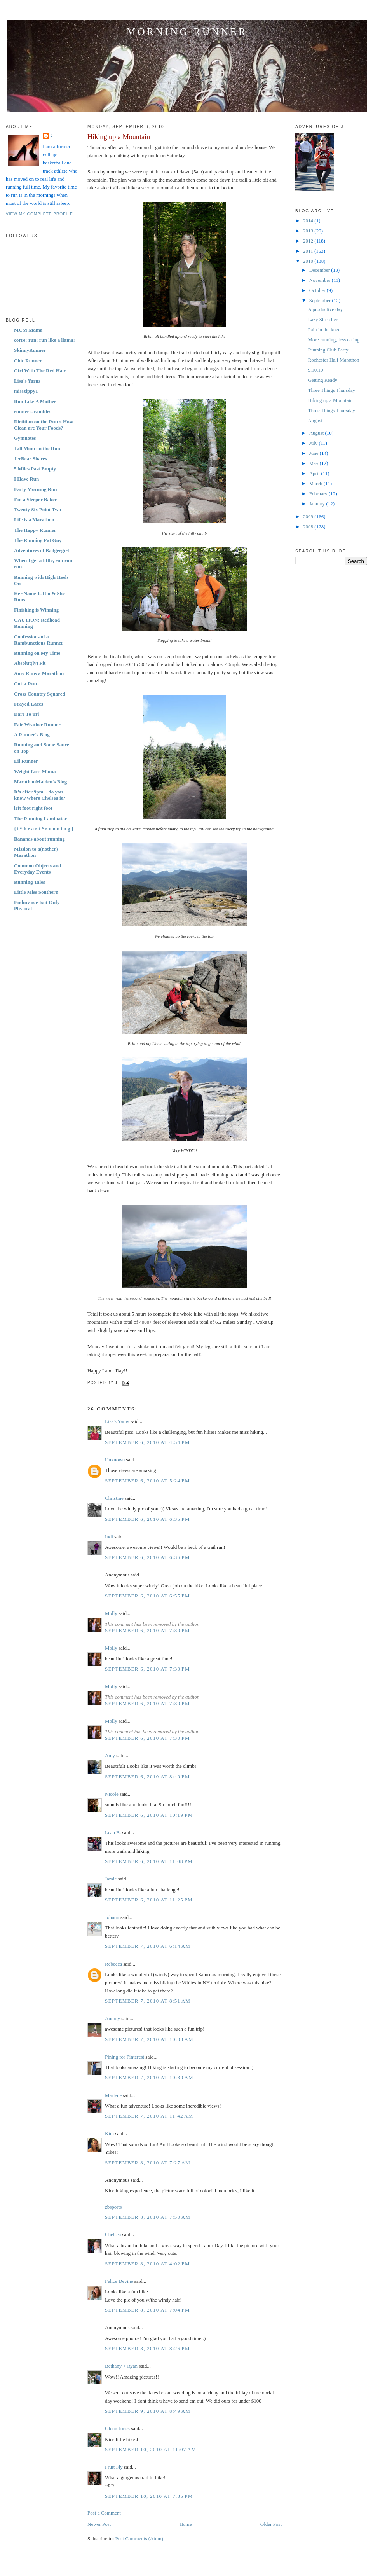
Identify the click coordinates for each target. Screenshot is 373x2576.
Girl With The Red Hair (40, 371)
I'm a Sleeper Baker (35, 499)
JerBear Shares (30, 458)
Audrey (112, 2018)
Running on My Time (37, 653)
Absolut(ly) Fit (29, 663)
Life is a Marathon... (36, 520)
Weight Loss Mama (35, 771)
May (314, 463)
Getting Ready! (323, 380)
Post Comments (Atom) (139, 2538)
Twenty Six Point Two (37, 509)
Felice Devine (119, 2281)
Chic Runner (28, 361)
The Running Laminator (40, 818)
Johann (112, 1917)
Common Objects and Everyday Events (37, 869)
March (316, 483)
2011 (308, 251)
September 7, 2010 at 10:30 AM (149, 2077)
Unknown (115, 1460)
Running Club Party (328, 350)
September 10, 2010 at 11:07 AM (150, 2449)
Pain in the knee (324, 329)
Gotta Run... (27, 684)
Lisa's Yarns (27, 381)
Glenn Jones (117, 2428)
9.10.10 (315, 370)
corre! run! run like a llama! (44, 340)
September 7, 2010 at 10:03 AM (149, 2039)
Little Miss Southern (36, 892)
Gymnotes (25, 438)
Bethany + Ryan (121, 2366)
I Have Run (26, 479)
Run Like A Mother (35, 401)
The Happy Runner (35, 530)
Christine (114, 1498)
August (315, 420)
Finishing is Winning (36, 610)
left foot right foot (33, 808)
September (320, 300)
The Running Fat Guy (37, 540)
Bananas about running (39, 839)
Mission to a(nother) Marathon (36, 852)
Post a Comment (104, 2513)
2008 (308, 527)
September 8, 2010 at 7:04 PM (147, 2310)
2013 (308, 231)
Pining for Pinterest (124, 2057)
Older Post (271, 2524)
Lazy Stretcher (322, 319)
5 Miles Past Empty (35, 469)
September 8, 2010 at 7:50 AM (147, 2217)
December (320, 270)
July (314, 443)
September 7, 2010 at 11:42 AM (149, 2116)
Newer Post (99, 2524)
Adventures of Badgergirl (41, 550)
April (315, 473)
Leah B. (113, 1832)
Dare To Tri (26, 714)
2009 (308, 516)
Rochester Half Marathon (333, 360)
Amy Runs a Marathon (39, 673)
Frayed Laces (28, 704)
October (318, 290)
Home (186, 2524)
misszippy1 (26, 391)
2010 (308, 261)
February (319, 493)
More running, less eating (333, 340)
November (320, 280)
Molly (111, 1613)
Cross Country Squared (39, 694)
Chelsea (113, 2234)
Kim (109, 2133)
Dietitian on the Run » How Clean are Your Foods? (43, 425)
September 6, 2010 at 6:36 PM (147, 1557)
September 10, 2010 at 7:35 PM (149, 2496)
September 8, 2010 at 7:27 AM (147, 2162)
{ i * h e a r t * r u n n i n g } (43, 829)
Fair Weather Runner (37, 724)
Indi (109, 1537)
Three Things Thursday (331, 390)
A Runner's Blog (32, 734)
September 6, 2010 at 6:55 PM (147, 1596)
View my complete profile (39, 214)
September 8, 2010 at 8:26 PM (147, 2348)
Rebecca (113, 1964)
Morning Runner (187, 31)
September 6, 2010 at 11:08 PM (149, 1861)
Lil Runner (26, 761)
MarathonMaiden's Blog (40, 782)
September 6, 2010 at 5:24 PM (147, 1481)
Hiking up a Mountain (118, 137)
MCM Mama (28, 330)
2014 (308, 221)
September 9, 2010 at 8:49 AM (147, 2411)
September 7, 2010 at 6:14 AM (147, 1946)
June (314, 453)
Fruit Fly (114, 2467)
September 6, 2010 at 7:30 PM (147, 1630)
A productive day (325, 309)
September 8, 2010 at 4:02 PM (147, 2264)
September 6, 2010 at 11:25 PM (149, 1900)
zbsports (113, 2207)
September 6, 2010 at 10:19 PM (149, 1815)
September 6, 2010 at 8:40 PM (147, 1776)
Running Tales (29, 882)
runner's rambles (32, 411)
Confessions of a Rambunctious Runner (38, 640)
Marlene (113, 2095)
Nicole (112, 1794)
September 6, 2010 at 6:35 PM (147, 1519)
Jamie (111, 1879)
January (317, 504)
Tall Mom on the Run (37, 448)
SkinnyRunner (30, 350)
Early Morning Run (35, 489)
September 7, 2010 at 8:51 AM (147, 2001)
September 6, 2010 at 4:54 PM (147, 1442)
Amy (110, 1755)
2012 (308, 241)
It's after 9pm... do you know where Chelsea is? (39, 795)
